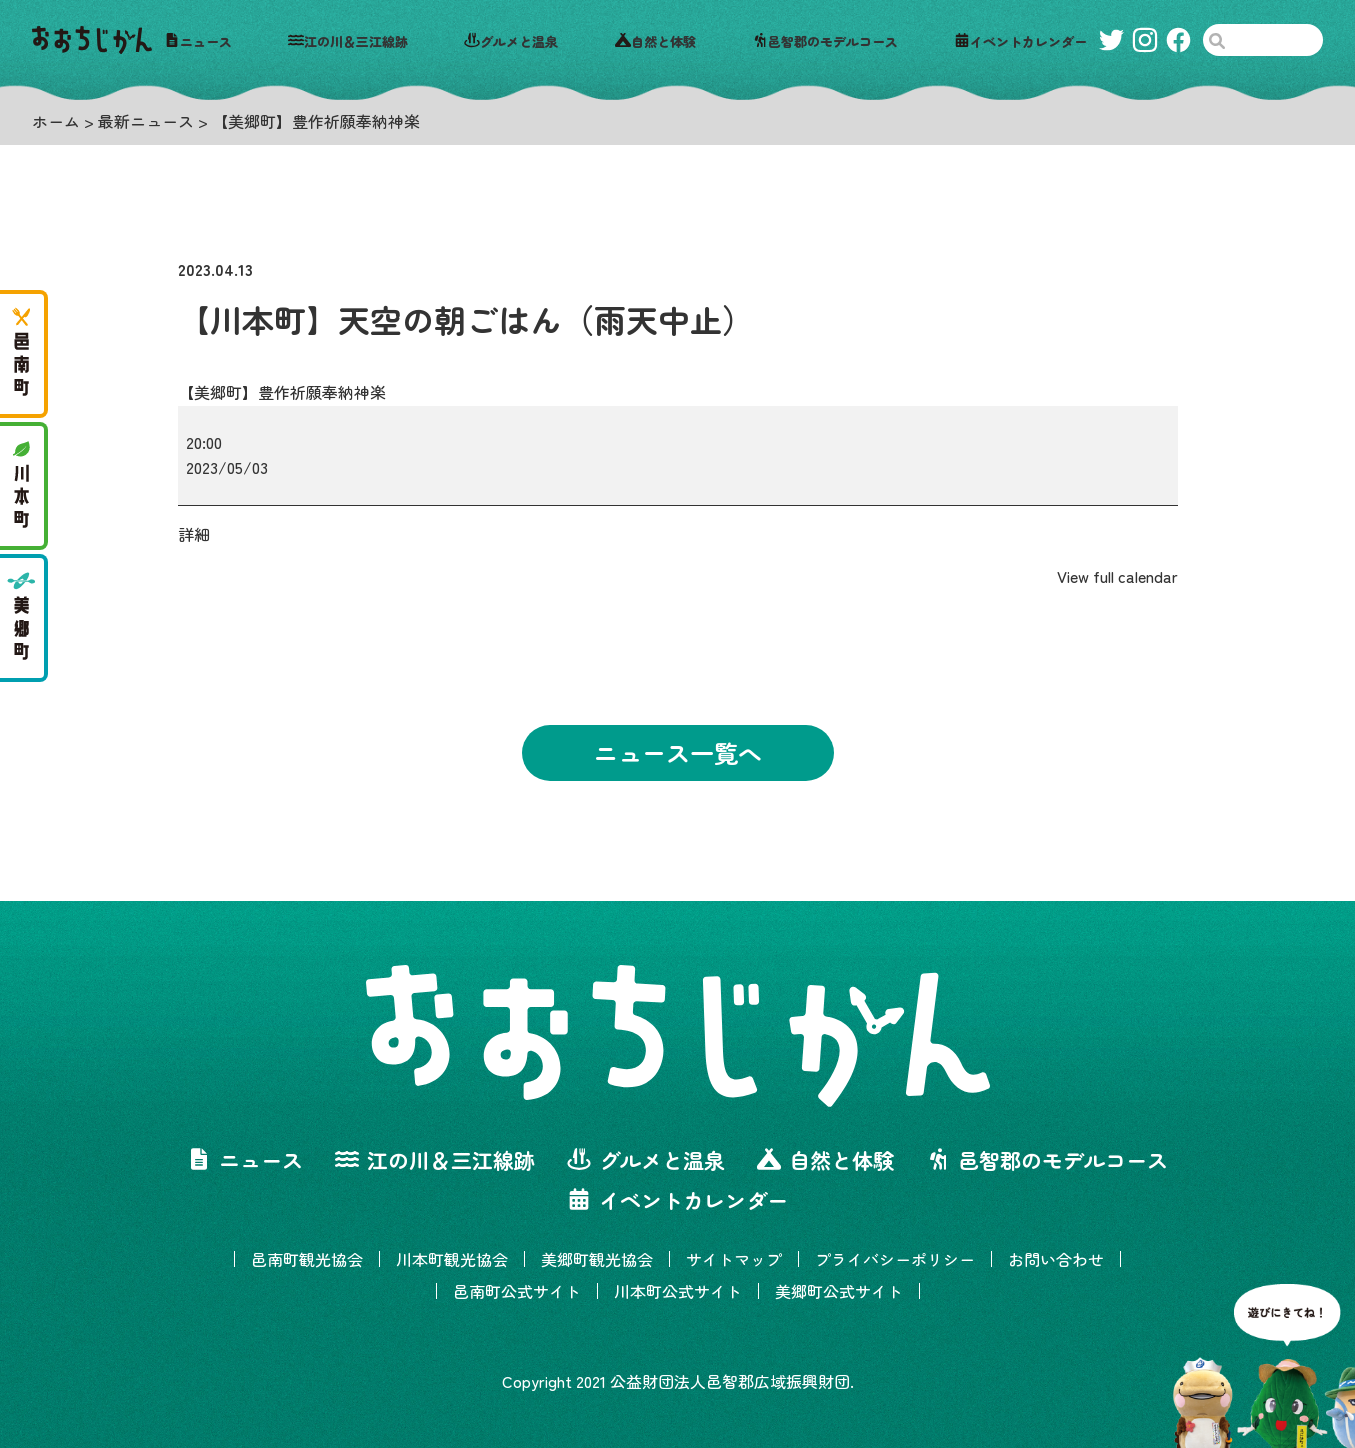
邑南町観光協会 (307, 1259)
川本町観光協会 (452, 1259)
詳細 (194, 534)
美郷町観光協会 (597, 1259)
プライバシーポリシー (895, 1259)
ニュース (198, 40)
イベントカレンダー (1020, 40)
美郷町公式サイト (839, 1291)
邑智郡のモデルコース (825, 40)
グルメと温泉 (511, 40)
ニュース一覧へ (678, 752)
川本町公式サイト (678, 1291)
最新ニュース (146, 121)
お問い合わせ (1056, 1259)
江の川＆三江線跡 (348, 40)
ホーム (56, 121)
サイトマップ (734, 1259)
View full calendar (1117, 576)
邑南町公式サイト (517, 1291)
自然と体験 (655, 40)
